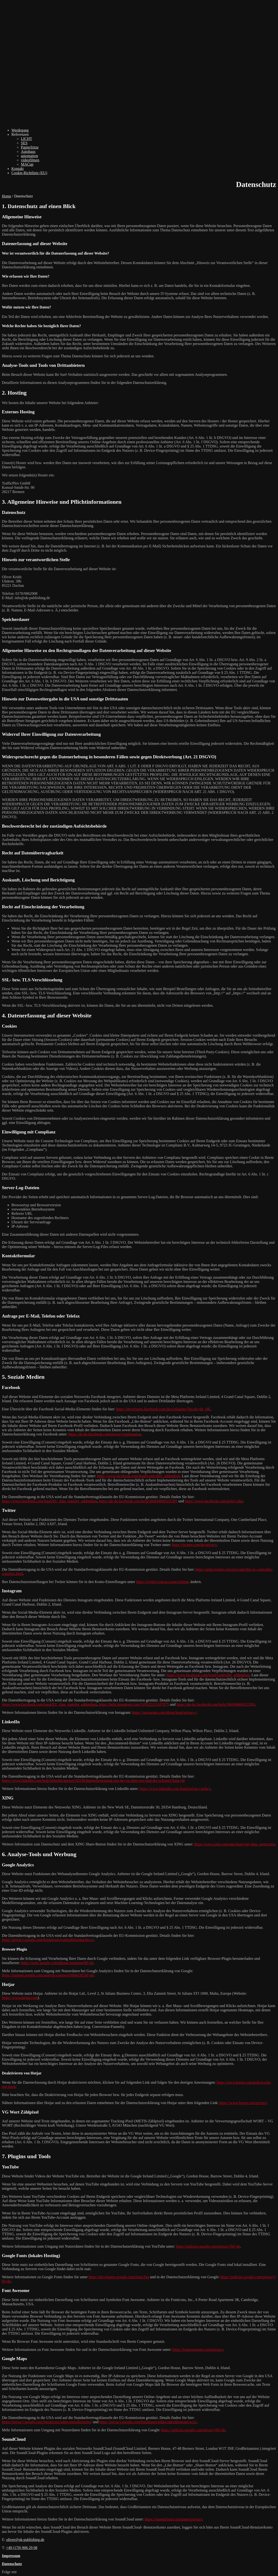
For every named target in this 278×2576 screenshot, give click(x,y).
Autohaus (28, 151)
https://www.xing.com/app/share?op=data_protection (234, 1844)
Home (6, 196)
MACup (27, 164)
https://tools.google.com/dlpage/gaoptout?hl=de (57, 1963)
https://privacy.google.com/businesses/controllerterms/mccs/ (48, 1940)
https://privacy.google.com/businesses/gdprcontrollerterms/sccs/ (148, 2422)
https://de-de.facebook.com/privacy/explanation (104, 1434)
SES (24, 143)
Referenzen (20, 134)
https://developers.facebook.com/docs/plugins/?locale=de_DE (163, 1409)
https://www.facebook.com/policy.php (214, 1501)
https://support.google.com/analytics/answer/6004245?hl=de (48, 1975)
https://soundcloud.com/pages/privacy (173, 2519)
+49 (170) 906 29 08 (21, 2548)
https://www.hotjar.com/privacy (244, 2103)
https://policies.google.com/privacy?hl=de (208, 2246)
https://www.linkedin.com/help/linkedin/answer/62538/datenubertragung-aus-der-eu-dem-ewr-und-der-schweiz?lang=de (93, 1781)
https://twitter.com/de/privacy (194, 1545)
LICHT (26, 139)
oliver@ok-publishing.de (25, 2540)
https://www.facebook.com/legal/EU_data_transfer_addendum (49, 1501)
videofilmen (30, 160)
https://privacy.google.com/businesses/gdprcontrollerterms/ (47, 2422)
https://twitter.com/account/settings (162, 1582)
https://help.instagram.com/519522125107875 (134, 1704)
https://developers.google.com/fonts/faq (119, 2277)
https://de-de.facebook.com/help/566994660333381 (138, 1501)
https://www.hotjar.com (20, 1998)
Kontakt (17, 169)
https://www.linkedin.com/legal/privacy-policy (174, 1789)
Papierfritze (30, 147)
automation (29, 156)
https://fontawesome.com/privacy (198, 2350)
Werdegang (20, 130)
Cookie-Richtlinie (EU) (29, 173)
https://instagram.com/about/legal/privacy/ (164, 1712)
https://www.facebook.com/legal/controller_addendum (138, 1476)
